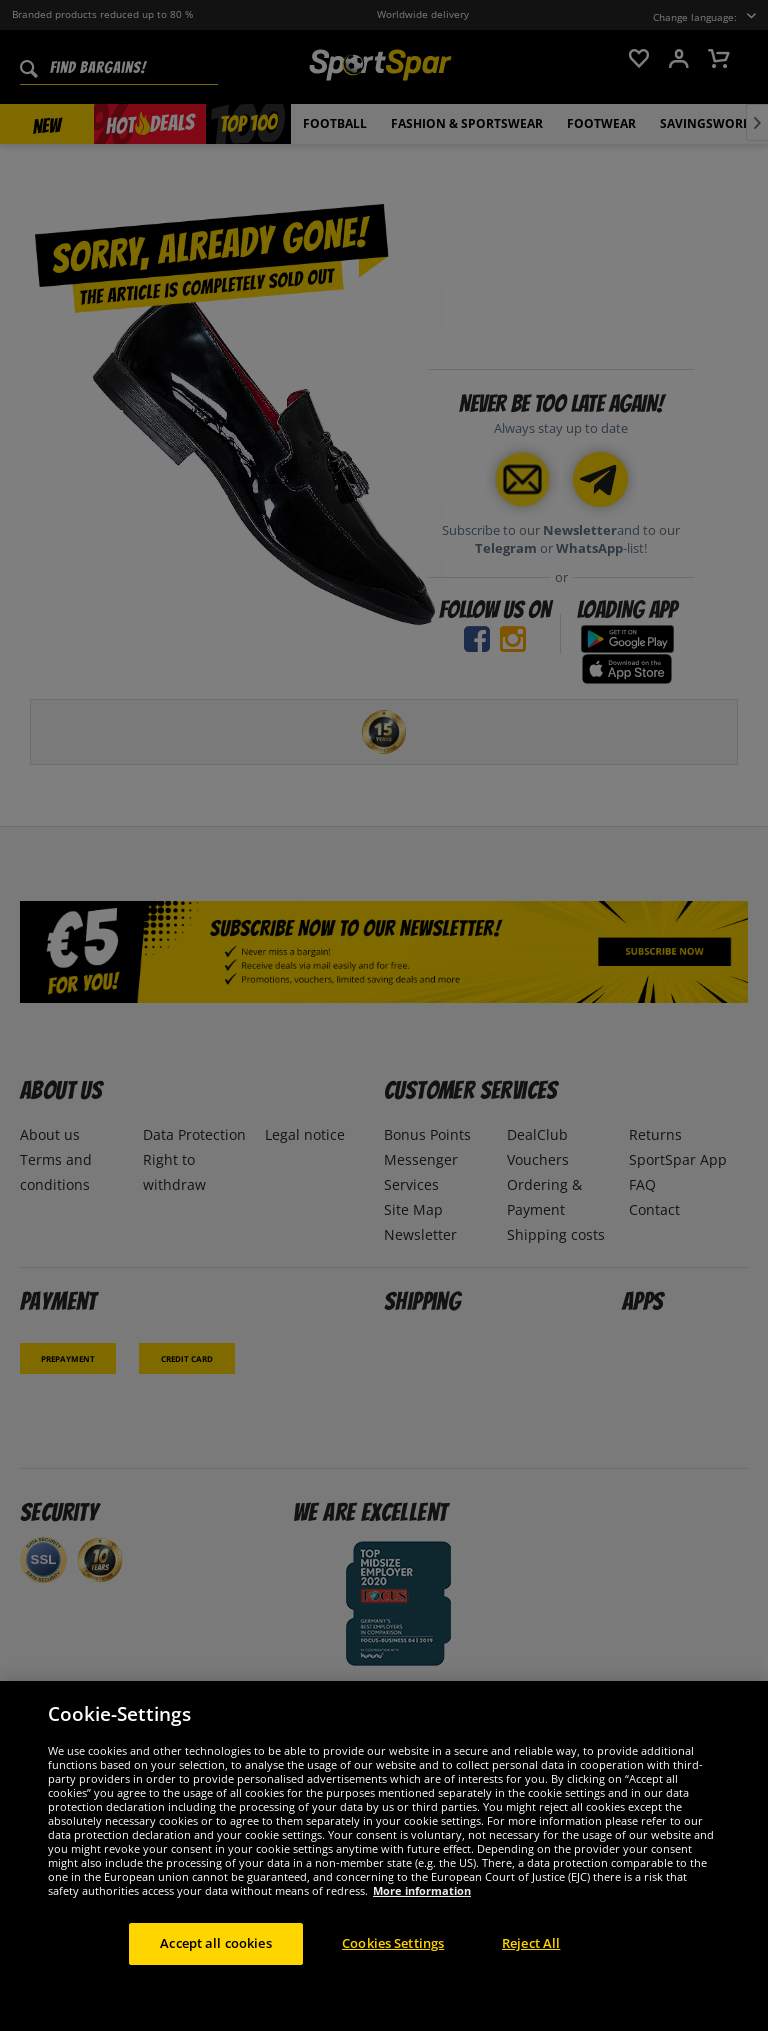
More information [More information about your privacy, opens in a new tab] (422, 1890)
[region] (384, 1856)
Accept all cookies (215, 1943)
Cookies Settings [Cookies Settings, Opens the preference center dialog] (393, 1943)
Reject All (531, 1943)
